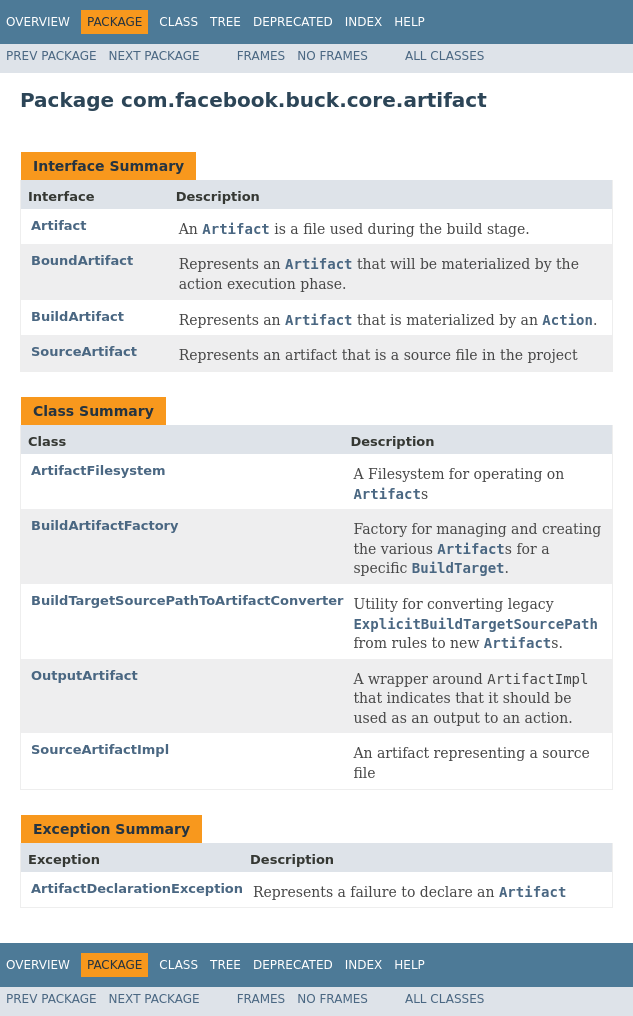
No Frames (332, 56)
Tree (225, 22)
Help (409, 22)
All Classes (444, 56)
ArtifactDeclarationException (137, 888)
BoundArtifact (82, 260)
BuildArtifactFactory (105, 525)
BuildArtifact (77, 316)
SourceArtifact (84, 351)
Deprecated (293, 22)
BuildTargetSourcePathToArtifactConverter (187, 600)
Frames (261, 56)
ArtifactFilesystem (98, 470)
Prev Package (51, 56)
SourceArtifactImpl (100, 749)
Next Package (154, 56)
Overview (38, 22)
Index (364, 22)
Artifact (59, 225)
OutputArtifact (84, 675)
